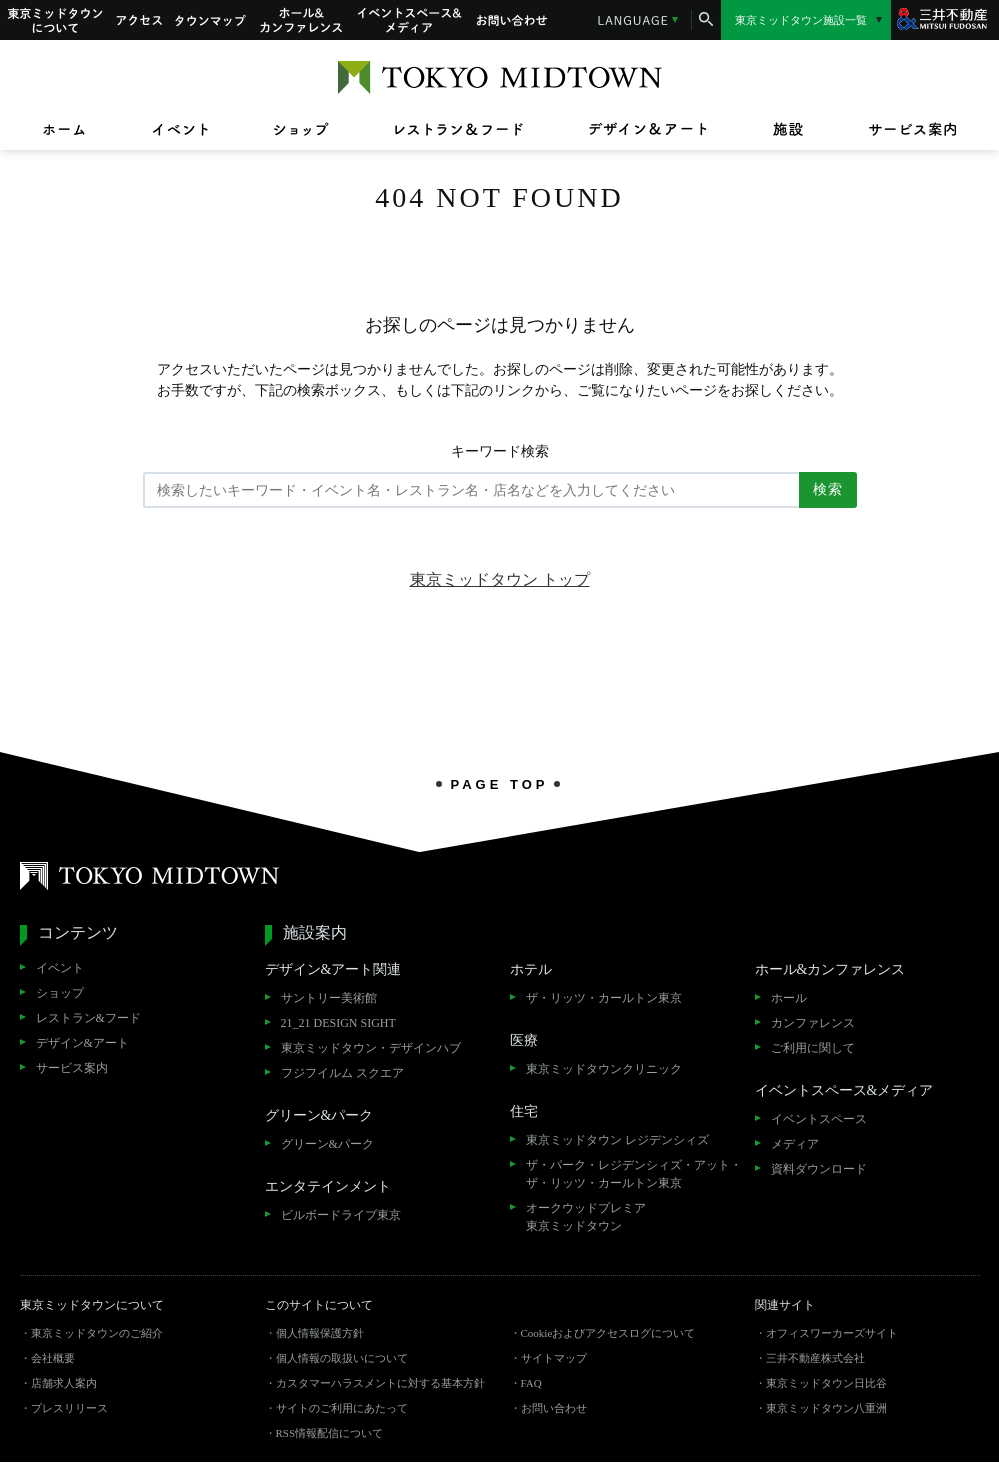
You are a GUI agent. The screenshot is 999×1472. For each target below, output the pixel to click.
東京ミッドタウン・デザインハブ (371, 1048)
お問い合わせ (512, 20)
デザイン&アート (82, 1043)
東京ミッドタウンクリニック (604, 1069)
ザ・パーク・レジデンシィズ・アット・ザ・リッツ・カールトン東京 (634, 1174)
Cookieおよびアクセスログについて (608, 1333)
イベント (60, 968)
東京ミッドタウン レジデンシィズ (617, 1140)
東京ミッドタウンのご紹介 (97, 1333)
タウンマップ (211, 20)
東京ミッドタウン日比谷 (826, 1383)
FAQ (531, 1383)
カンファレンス (813, 1023)
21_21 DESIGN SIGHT (338, 1023)
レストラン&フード (88, 1018)
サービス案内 (72, 1068)
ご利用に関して (813, 1048)
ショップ (60, 993)
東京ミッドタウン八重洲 (826, 1408)
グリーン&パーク (327, 1144)
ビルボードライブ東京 (341, 1215)
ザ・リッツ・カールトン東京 (604, 998)
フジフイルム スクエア (342, 1073)
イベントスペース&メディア (410, 20)
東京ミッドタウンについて (54, 20)
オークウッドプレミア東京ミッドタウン (586, 1217)
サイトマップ (554, 1358)
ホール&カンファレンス (302, 20)
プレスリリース (69, 1408)
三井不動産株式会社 (815, 1358)
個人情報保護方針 (320, 1333)
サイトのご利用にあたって (342, 1408)
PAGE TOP (500, 784)
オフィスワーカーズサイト (832, 1333)
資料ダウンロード (819, 1169)
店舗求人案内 (64, 1383)
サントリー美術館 (329, 998)
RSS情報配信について (330, 1433)
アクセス (139, 20)
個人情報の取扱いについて (342, 1358)
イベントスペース (819, 1119)
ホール (789, 998)
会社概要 (53, 1358)
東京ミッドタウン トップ (500, 579)
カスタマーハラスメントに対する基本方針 (380, 1383)
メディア (795, 1144)
